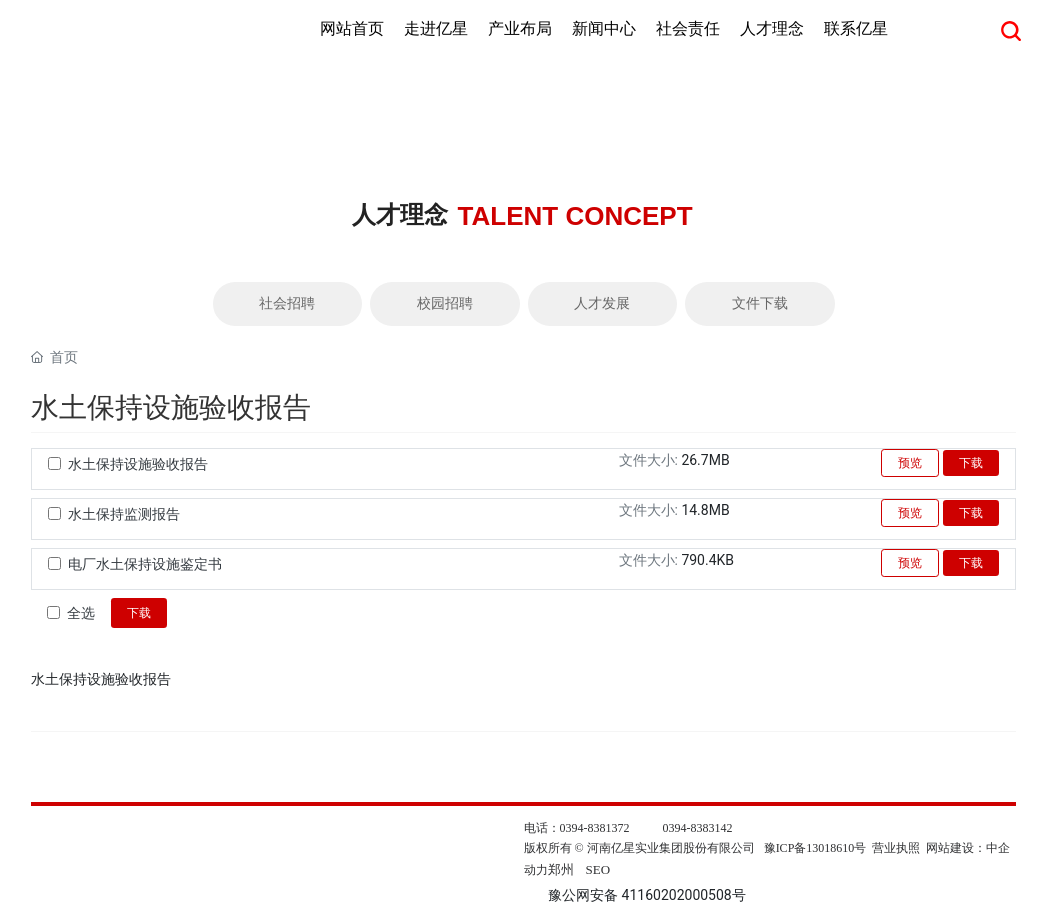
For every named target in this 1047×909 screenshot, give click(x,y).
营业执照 (896, 848)
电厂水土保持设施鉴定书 (145, 564)
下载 (971, 463)
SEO (598, 869)
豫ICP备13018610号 (815, 848)
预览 (910, 463)
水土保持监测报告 (124, 514)
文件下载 (760, 303)
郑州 (561, 869)
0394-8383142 (698, 828)
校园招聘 (445, 303)
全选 (81, 613)
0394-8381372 (595, 828)
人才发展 (602, 303)
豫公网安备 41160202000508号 (647, 895)
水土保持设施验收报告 (138, 464)
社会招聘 (287, 303)
